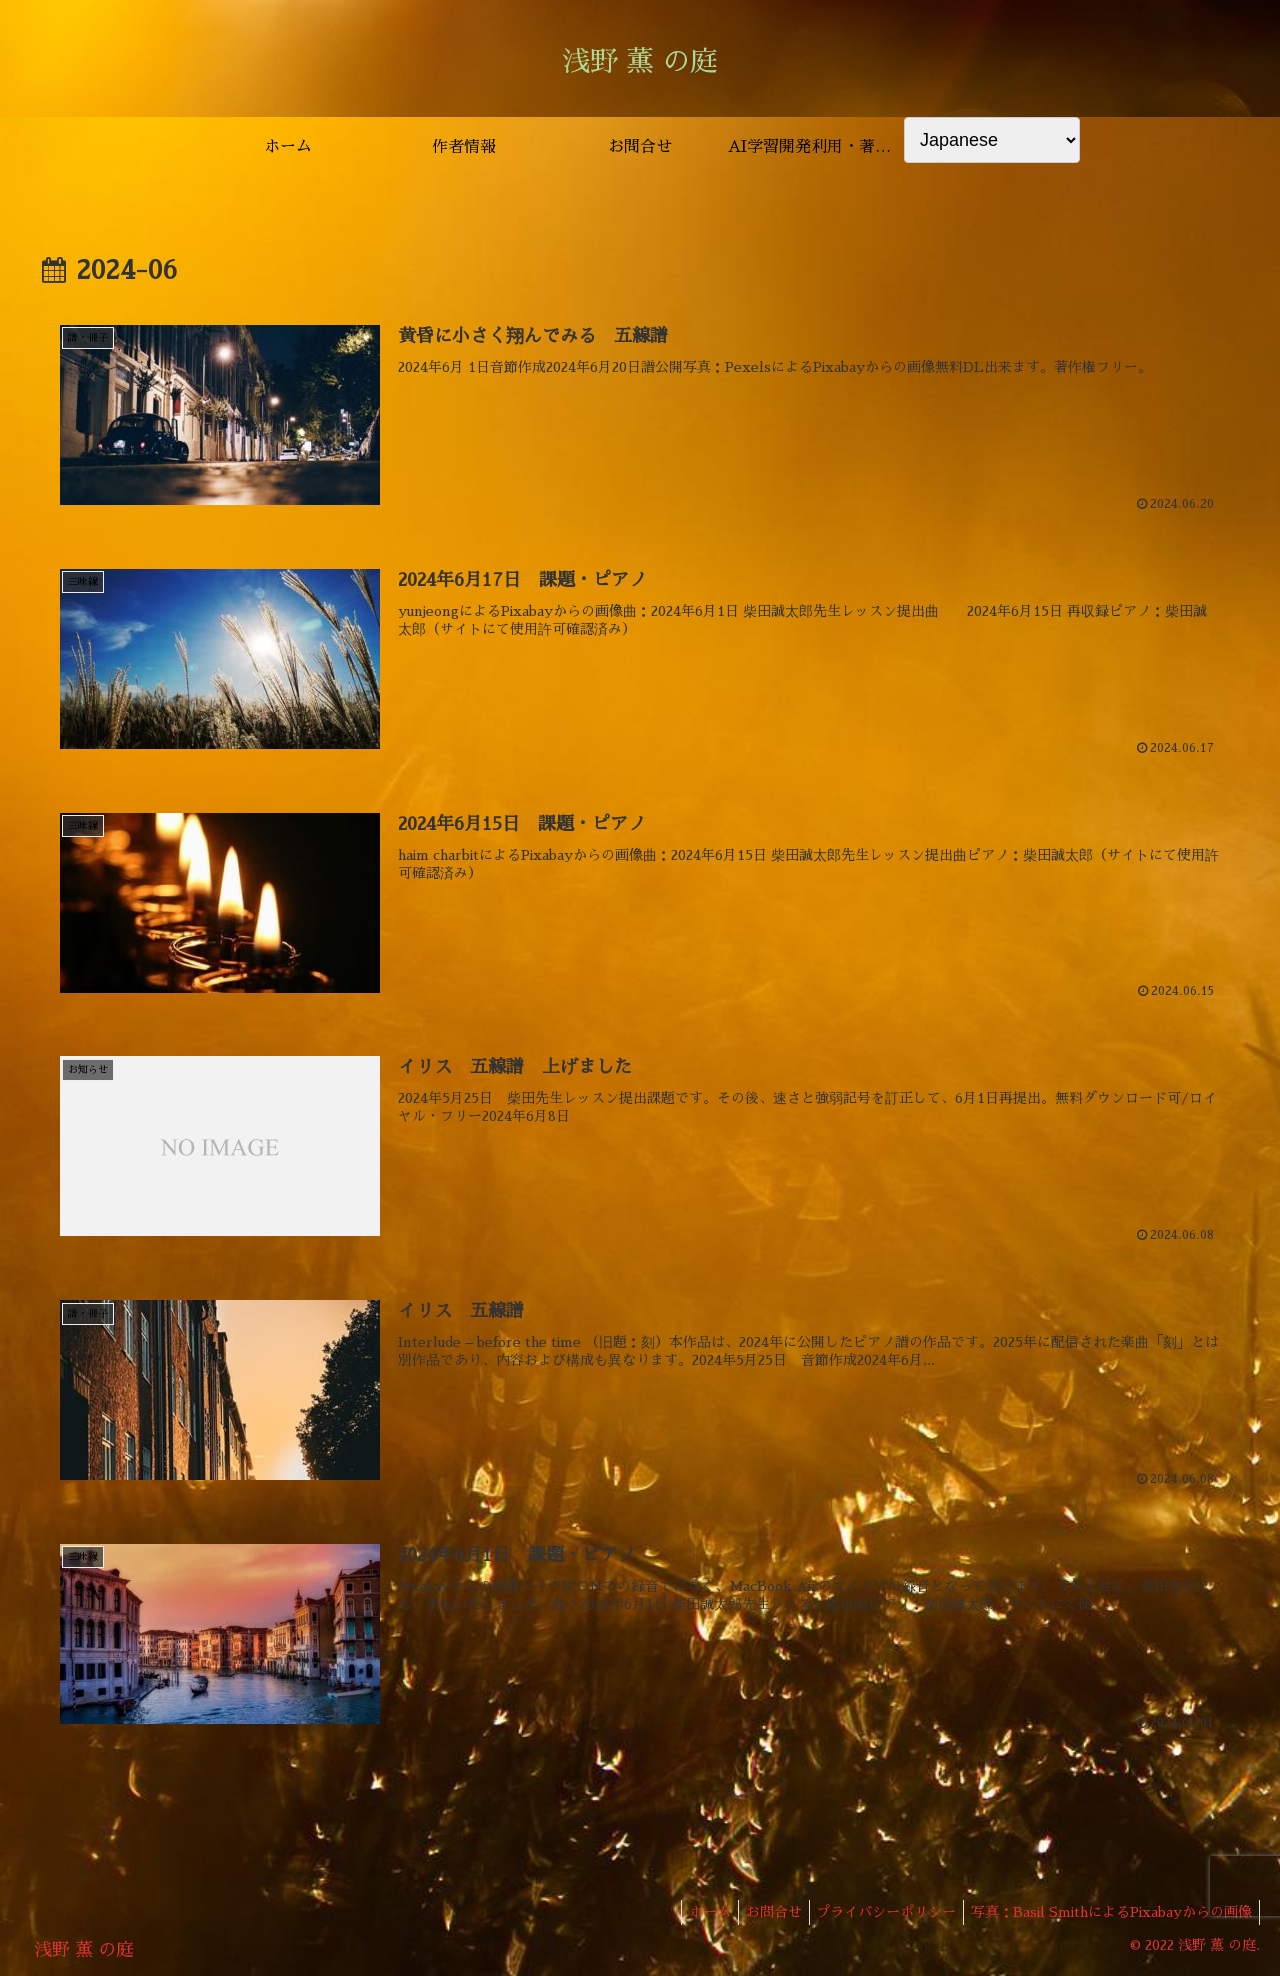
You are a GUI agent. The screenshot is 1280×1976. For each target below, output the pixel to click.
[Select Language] (992, 140)
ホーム (688, 1913)
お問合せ (758, 1913)
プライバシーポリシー (877, 1913)
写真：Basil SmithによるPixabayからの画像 (1108, 1913)
